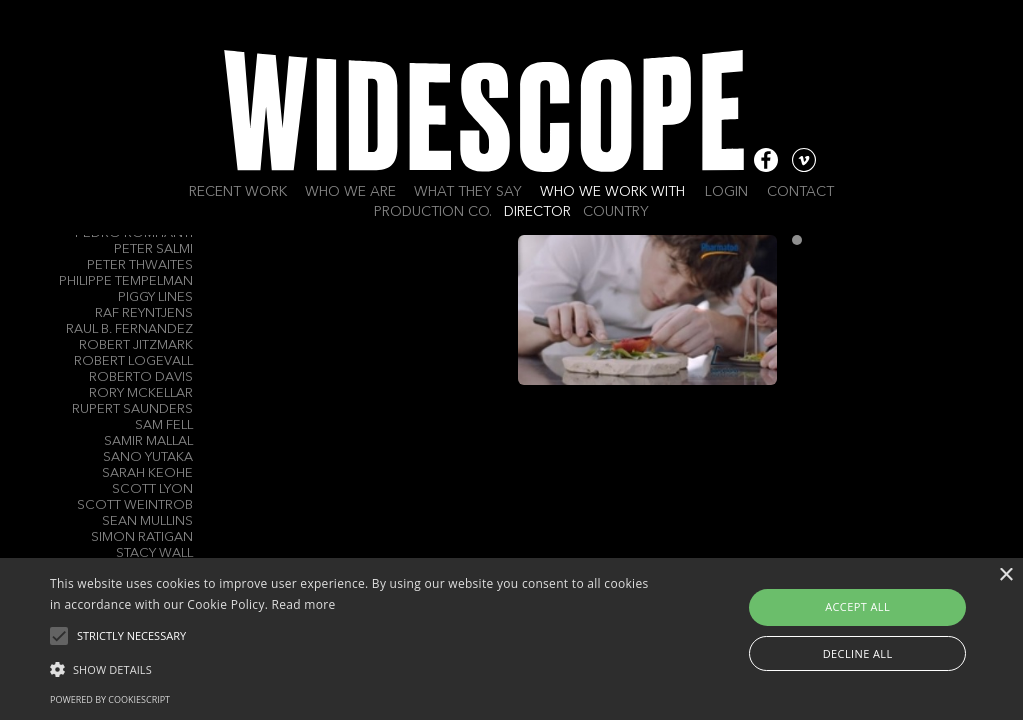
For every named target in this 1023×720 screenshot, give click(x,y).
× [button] (1005, 575)
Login (726, 192)
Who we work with (612, 192)
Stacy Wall (154, 553)
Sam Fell (164, 425)
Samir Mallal (148, 441)
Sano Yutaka (148, 457)
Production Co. (433, 212)
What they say (468, 192)
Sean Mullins (147, 521)
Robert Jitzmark (136, 345)
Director (537, 212)
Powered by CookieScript (110, 699)
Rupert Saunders (132, 409)
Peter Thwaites (140, 265)
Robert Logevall (133, 361)
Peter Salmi (153, 249)
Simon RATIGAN (142, 537)
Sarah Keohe (147, 473)
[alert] (511, 639)
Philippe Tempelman (126, 281)
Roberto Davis (141, 377)
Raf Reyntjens (144, 313)
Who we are (350, 192)
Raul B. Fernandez (129, 329)
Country (616, 212)
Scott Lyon (152, 489)
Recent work (238, 192)
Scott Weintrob (135, 505)
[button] (350, 668)
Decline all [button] (858, 653)
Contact (800, 192)
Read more (304, 604)
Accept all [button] (857, 606)
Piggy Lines (155, 297)
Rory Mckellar (141, 393)
